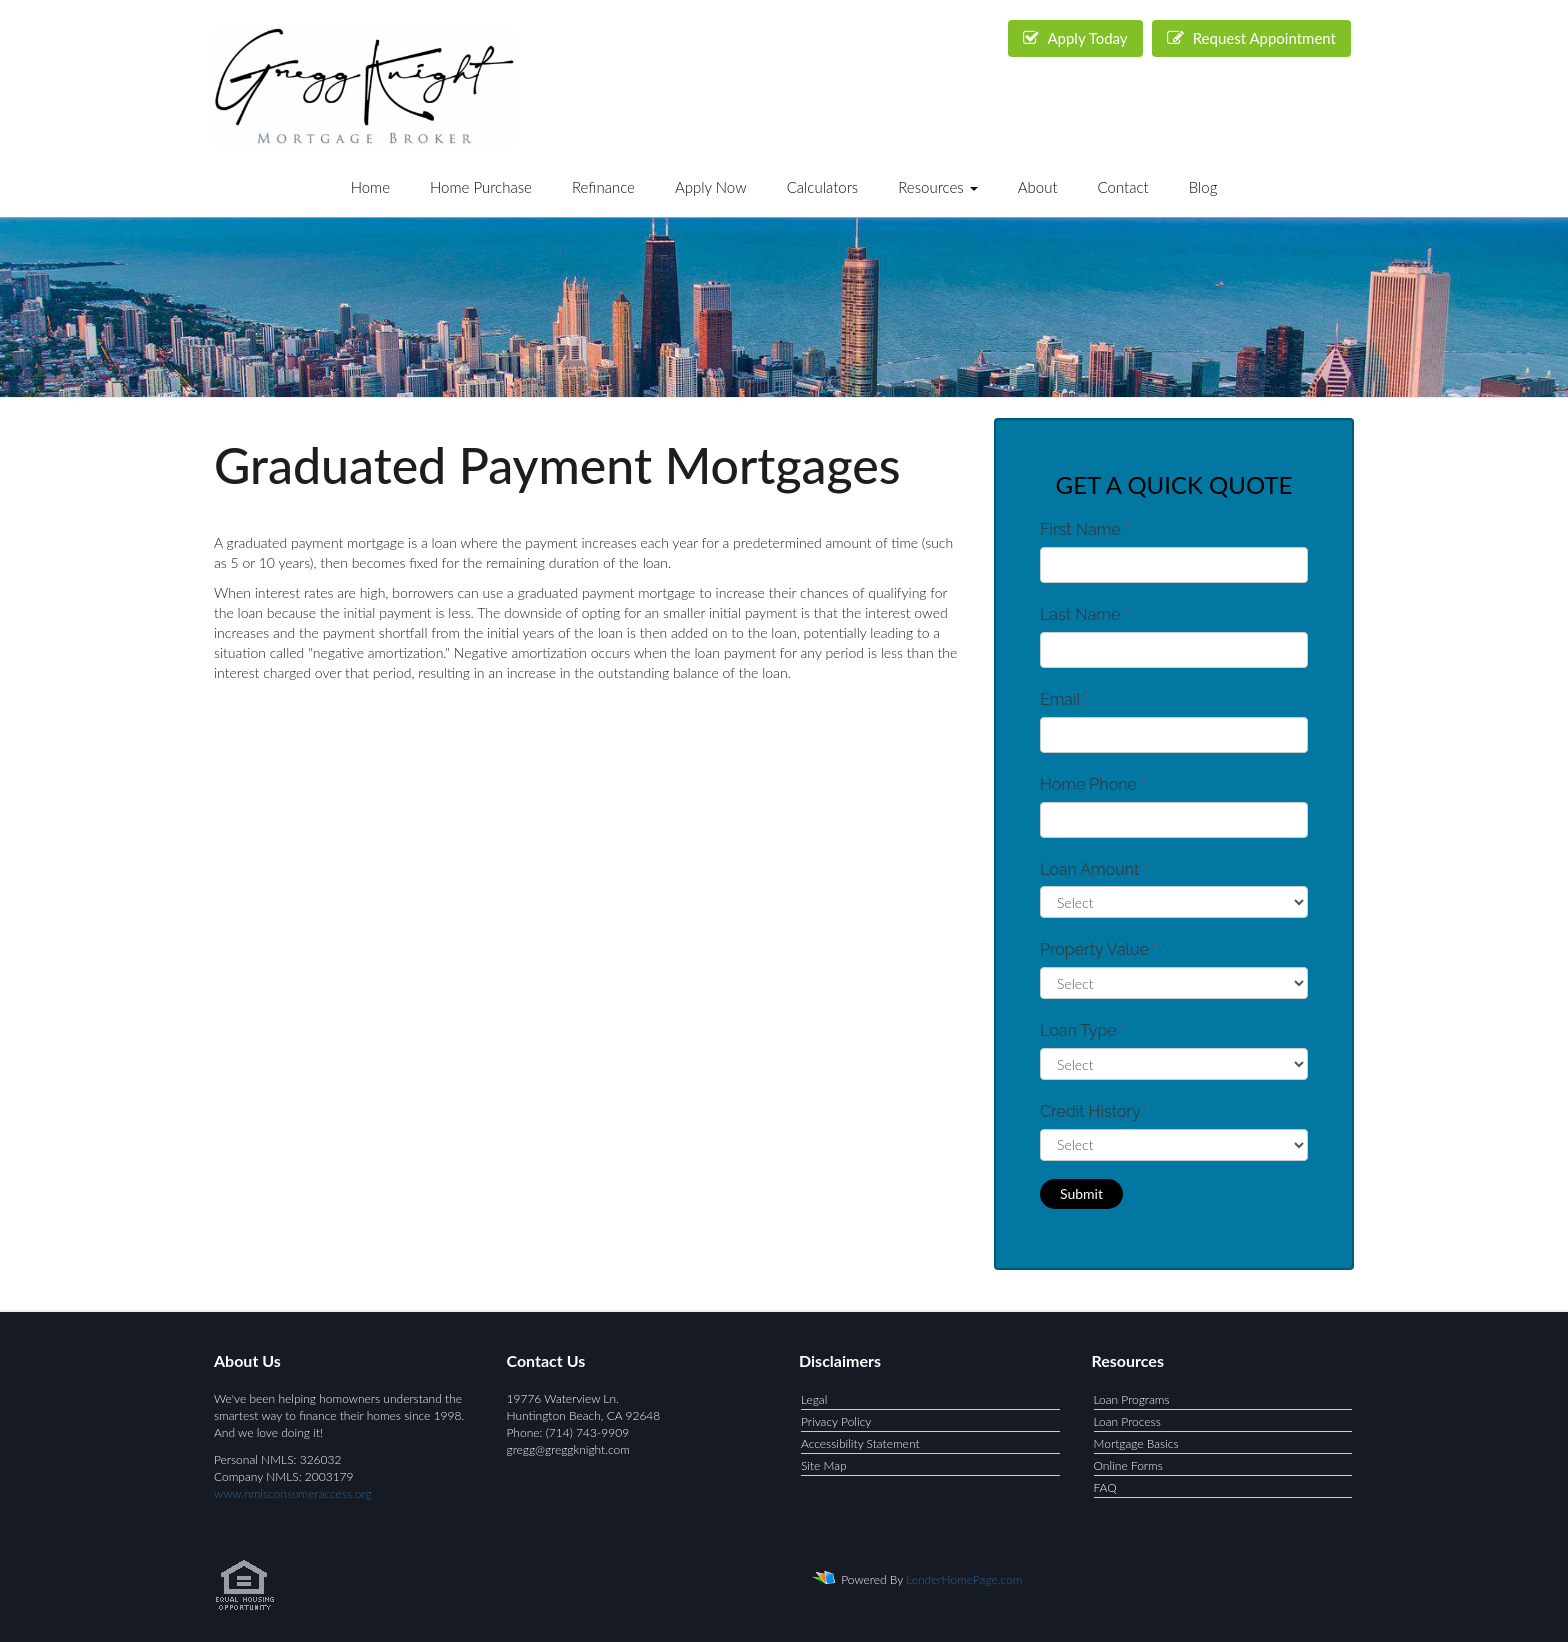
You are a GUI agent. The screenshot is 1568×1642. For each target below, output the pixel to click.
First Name (1085, 529)
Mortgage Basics (1136, 1443)
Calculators (823, 187)
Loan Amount (1094, 869)
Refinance (603, 187)
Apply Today (1075, 38)
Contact (1123, 187)
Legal (814, 1399)
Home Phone (1093, 784)
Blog (1203, 187)
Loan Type (1083, 1030)
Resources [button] (938, 187)
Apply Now (711, 187)
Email (1065, 699)
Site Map (824, 1465)
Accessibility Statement (860, 1443)
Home (370, 187)
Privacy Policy (836, 1421)
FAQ (1105, 1487)
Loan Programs (1132, 1399)
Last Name (1085, 614)
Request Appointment (1251, 38)
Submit (1081, 1193)
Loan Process (1127, 1421)
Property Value (1099, 949)
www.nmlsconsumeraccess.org (293, 1493)
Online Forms (1128, 1465)
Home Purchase (481, 187)
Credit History (1094, 1111)
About (1038, 187)
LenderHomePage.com (964, 1579)
